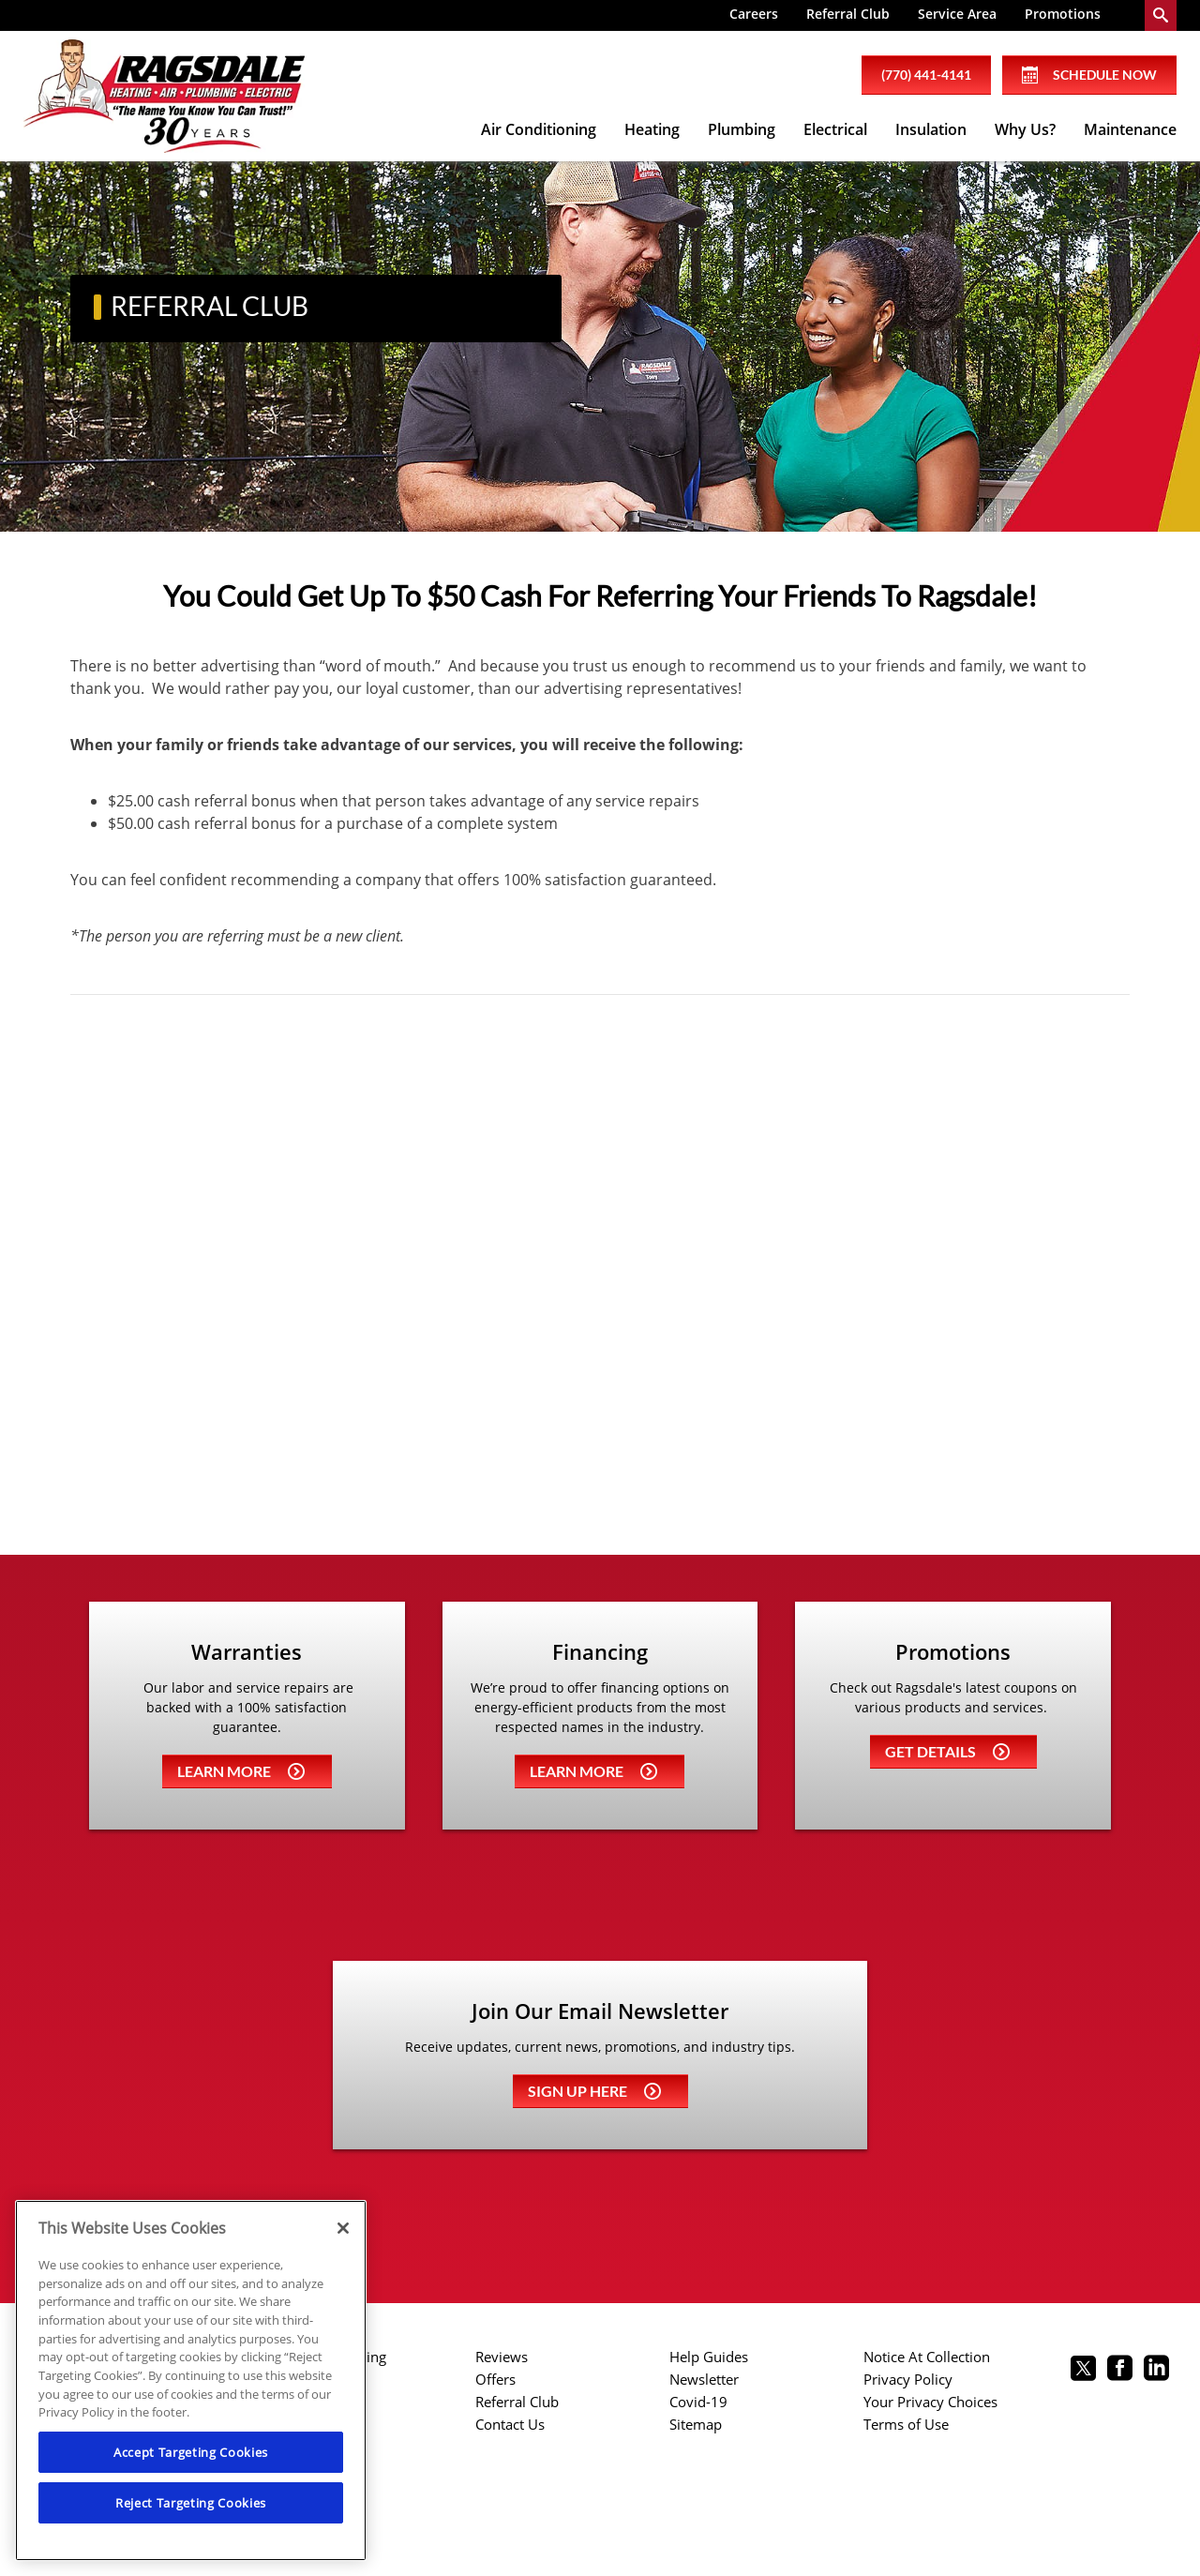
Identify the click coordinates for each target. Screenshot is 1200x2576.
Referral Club (848, 14)
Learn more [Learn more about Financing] (593, 1771)
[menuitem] (753, 15)
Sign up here (594, 2091)
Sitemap (695, 2424)
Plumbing (741, 129)
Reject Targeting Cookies (190, 2502)
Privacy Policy (907, 2379)
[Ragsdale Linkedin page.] (1156, 2370)
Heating (652, 129)
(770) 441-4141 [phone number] (926, 75)
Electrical (835, 129)
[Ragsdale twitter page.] (1083, 2370)
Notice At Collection (926, 2356)
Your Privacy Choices (930, 2401)
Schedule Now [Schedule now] (1089, 75)
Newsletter (704, 2379)
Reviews (501, 2356)
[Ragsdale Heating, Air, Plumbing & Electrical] (164, 96)
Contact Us (510, 2424)
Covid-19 (698, 2401)
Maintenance (1130, 129)
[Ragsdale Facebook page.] (1119, 2370)
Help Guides (708, 2356)
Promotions (1063, 14)
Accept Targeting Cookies (190, 2452)
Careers (753, 14)
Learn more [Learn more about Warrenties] (241, 1771)
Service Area (957, 14)
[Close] (343, 2228)
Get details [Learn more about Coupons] (947, 1751)
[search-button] (1161, 15)
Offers (495, 2379)
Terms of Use (906, 2424)
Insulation (931, 129)
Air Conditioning (538, 129)
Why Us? (1025, 129)
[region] (191, 2380)
